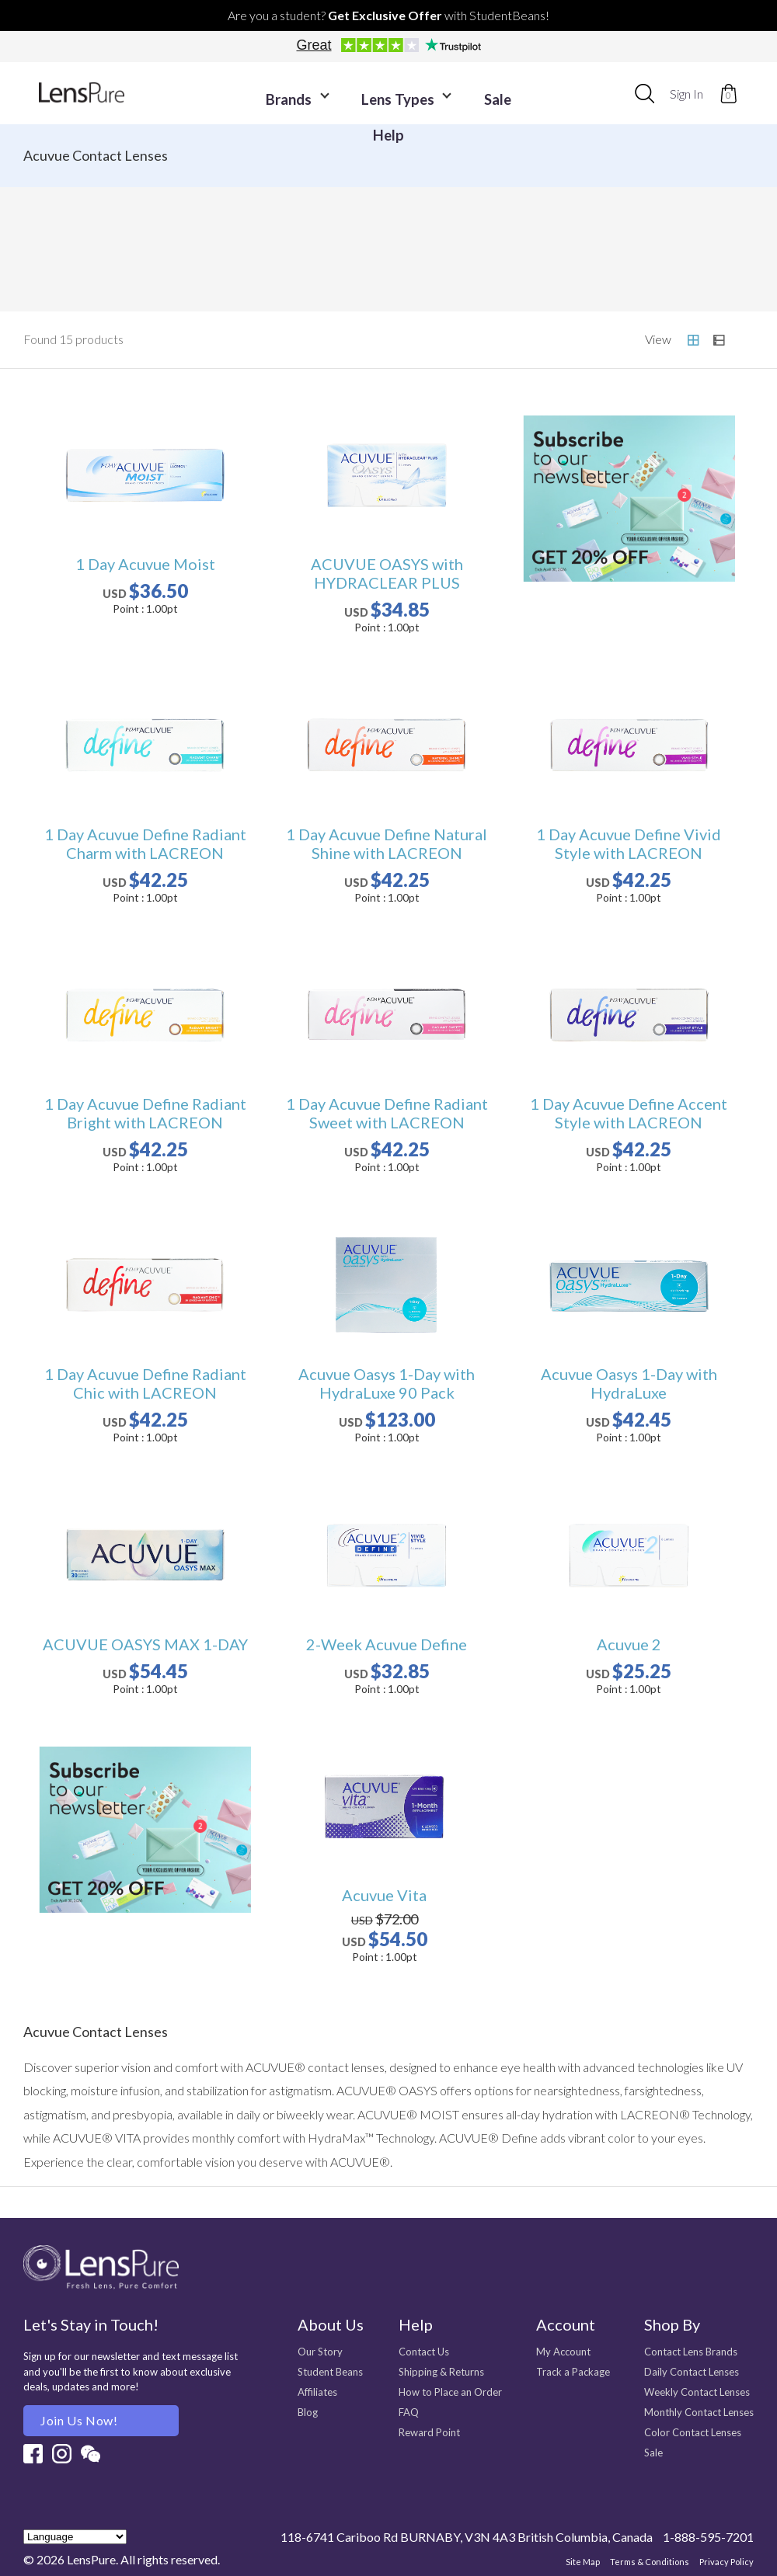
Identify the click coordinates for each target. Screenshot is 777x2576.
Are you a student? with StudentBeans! (388, 15)
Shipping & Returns (441, 2372)
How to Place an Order (450, 2392)
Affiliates (317, 2392)
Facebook (33, 2453)
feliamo (484, 276)
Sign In (686, 93)
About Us (331, 2324)
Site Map (583, 2562)
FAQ (409, 2412)
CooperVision (100, 276)
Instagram (61, 2453)
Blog (308, 2412)
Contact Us (424, 2351)
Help (521, 93)
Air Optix (293, 222)
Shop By (672, 2324)
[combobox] (644, 93)
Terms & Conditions (649, 2562)
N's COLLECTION (677, 276)
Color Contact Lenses (692, 2432)
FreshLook (293, 276)
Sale (463, 93)
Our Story (320, 2351)
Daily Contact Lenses (691, 2372)
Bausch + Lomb (677, 222)
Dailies (484, 222)
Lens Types (378, 93)
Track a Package (573, 2372)
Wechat (90, 2453)
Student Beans (330, 2372)
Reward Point (429, 2432)
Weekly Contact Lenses (697, 2392)
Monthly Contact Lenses (699, 2412)
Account (565, 2324)
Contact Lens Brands (690, 2351)
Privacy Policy (726, 2562)
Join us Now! (79, 2420)
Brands (280, 93)
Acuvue (100, 222)
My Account (563, 2351)
